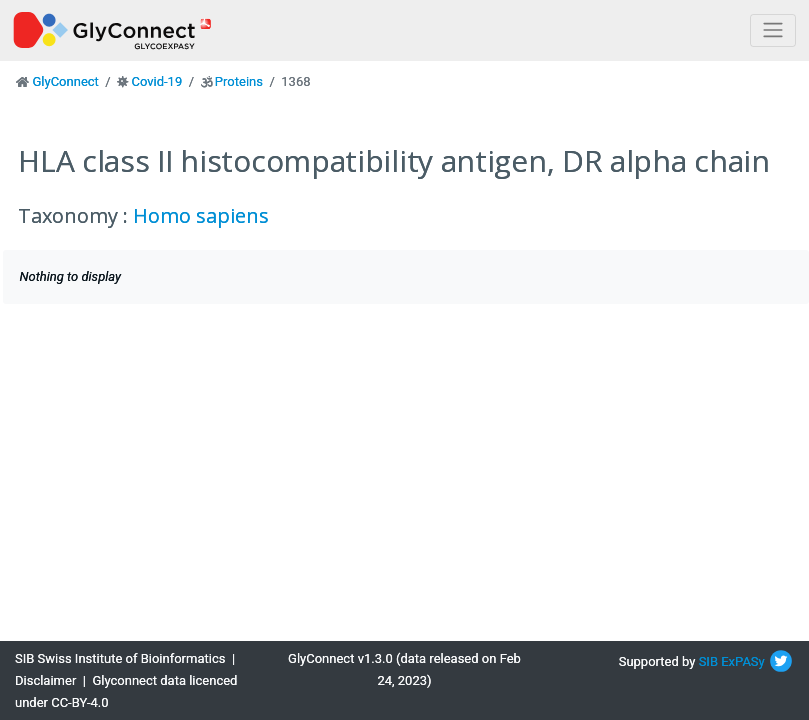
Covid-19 (156, 81)
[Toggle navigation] (773, 30)
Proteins (239, 81)
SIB (708, 661)
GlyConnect (65, 81)
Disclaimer (45, 680)
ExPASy (743, 661)
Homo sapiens (201, 215)
